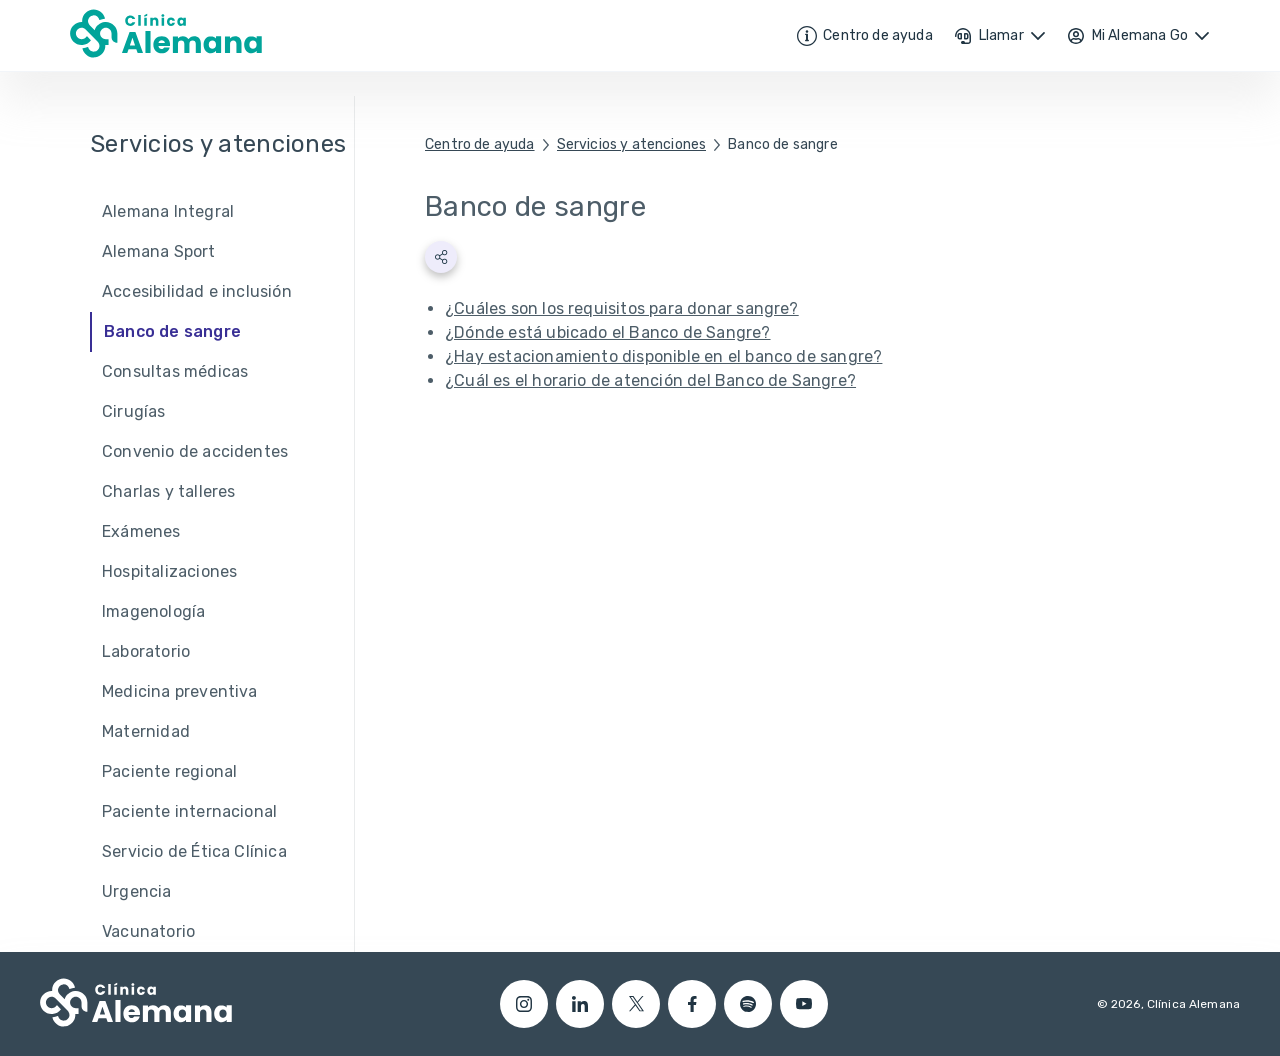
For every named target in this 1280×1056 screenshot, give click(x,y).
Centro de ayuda (480, 144)
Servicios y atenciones (632, 144)
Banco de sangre (783, 144)
